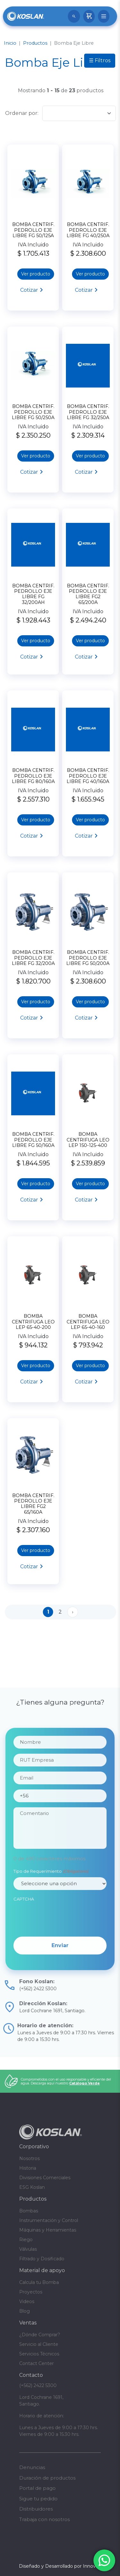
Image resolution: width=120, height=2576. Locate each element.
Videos (26, 2301)
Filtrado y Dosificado (41, 2259)
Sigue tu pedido (38, 2499)
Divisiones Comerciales (44, 2178)
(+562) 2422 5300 (38, 2385)
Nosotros (29, 2158)
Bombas (28, 2211)
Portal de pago (37, 2488)
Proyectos (30, 2292)
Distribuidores (36, 2509)
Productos (35, 43)
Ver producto (35, 274)
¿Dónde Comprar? (39, 2335)
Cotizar (29, 290)
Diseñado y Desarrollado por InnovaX (60, 2566)
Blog (24, 2311)
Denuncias (32, 2467)
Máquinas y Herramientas (47, 2230)
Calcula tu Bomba (39, 2282)
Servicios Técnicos (39, 2354)
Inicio (10, 43)
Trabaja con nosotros (44, 2519)
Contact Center (36, 2363)
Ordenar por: (21, 113)
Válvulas (28, 2249)
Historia (27, 2168)
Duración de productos (47, 2478)
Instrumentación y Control (48, 2220)
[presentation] (62, 1939)
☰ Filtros (99, 60)
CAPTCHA (23, 1921)
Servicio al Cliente (38, 2344)
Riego (26, 2239)
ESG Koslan (32, 2187)
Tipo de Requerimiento (50, 1894)
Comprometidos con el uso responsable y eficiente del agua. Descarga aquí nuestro (66, 2081)
